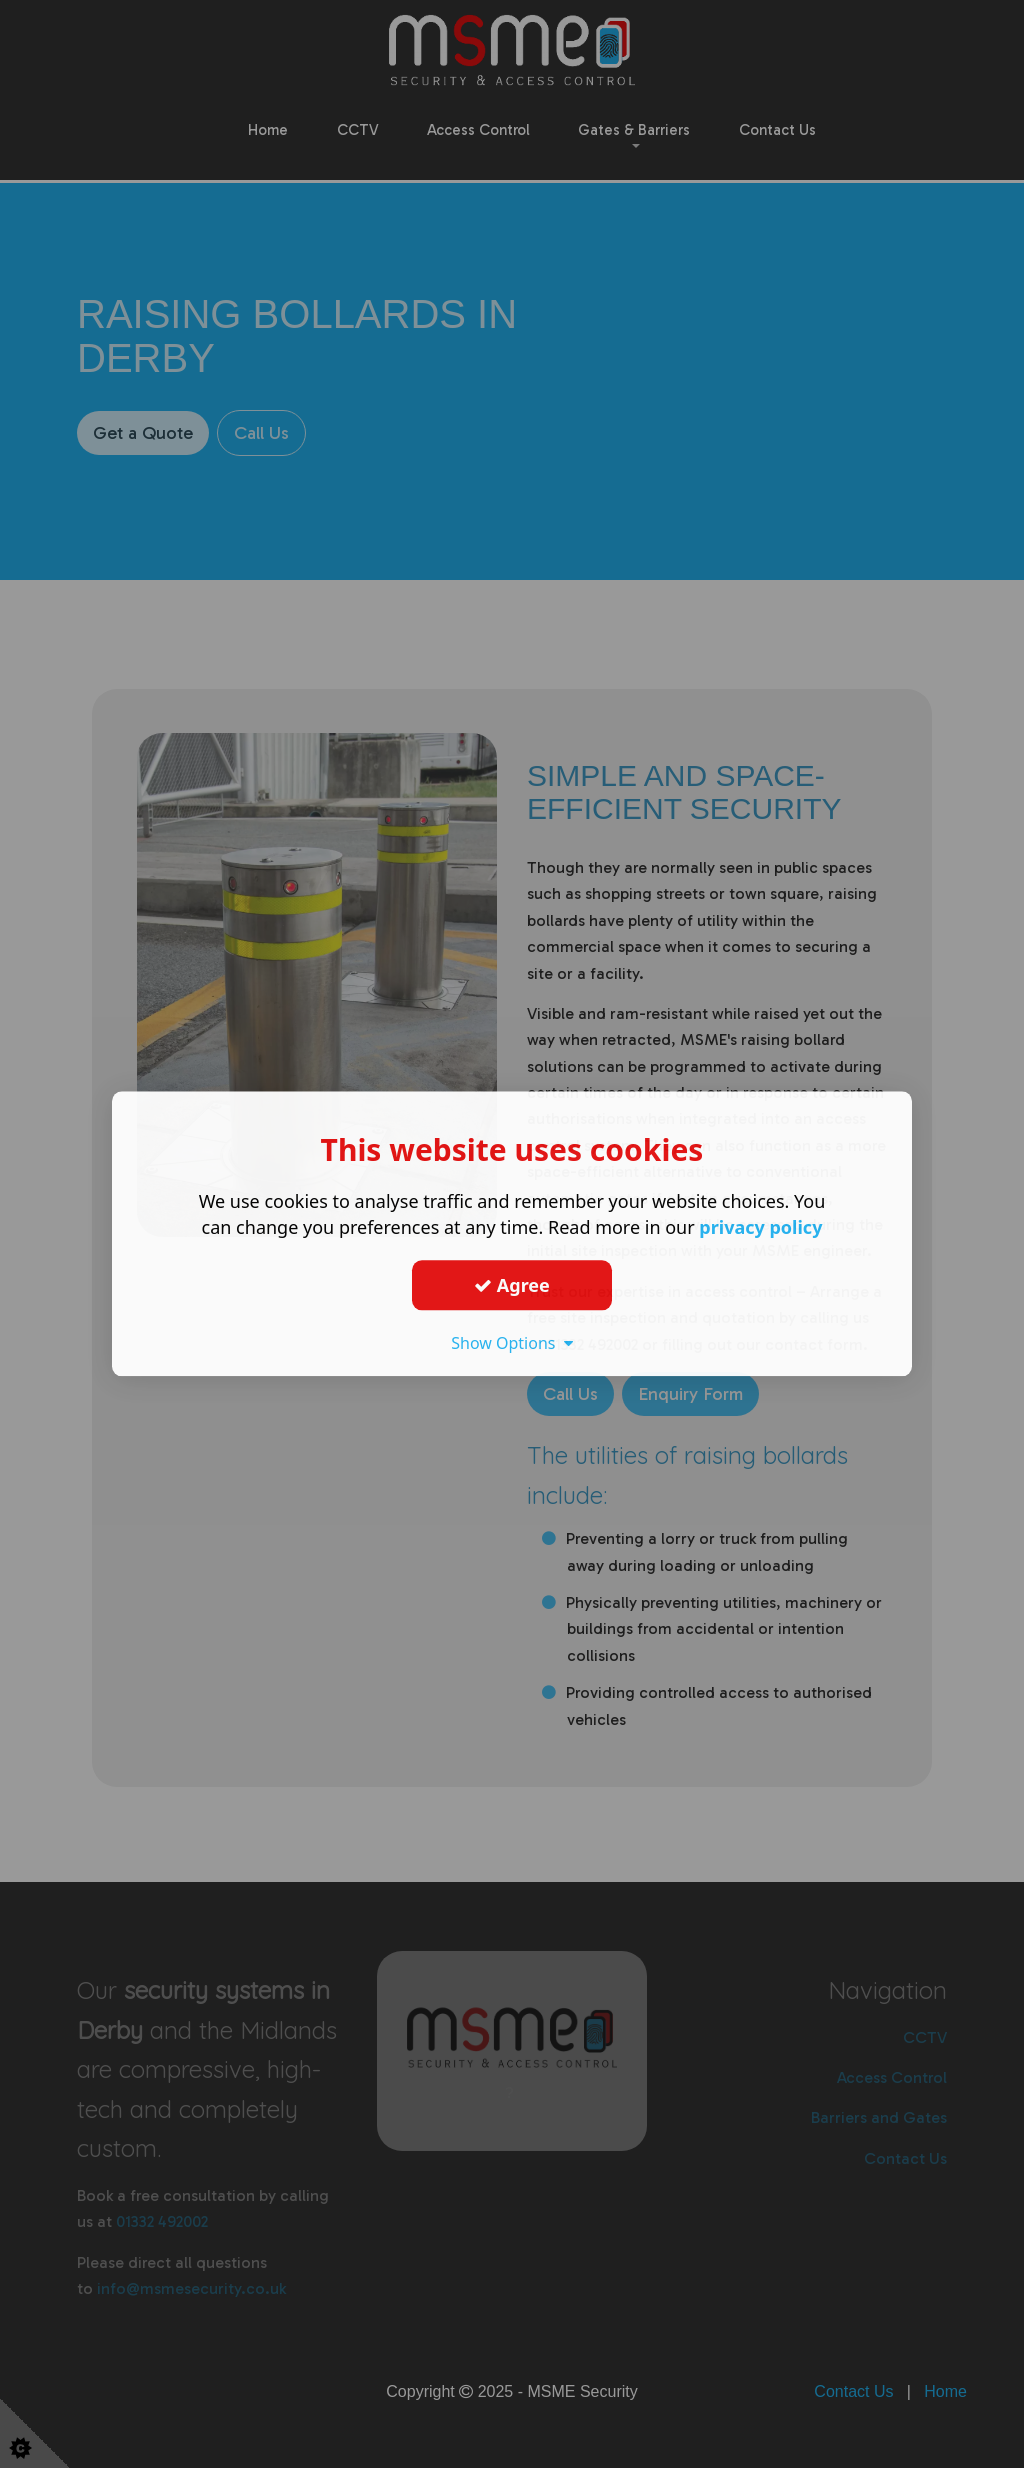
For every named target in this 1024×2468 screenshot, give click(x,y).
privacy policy (760, 1227)
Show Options (512, 1343)
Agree (512, 1285)
